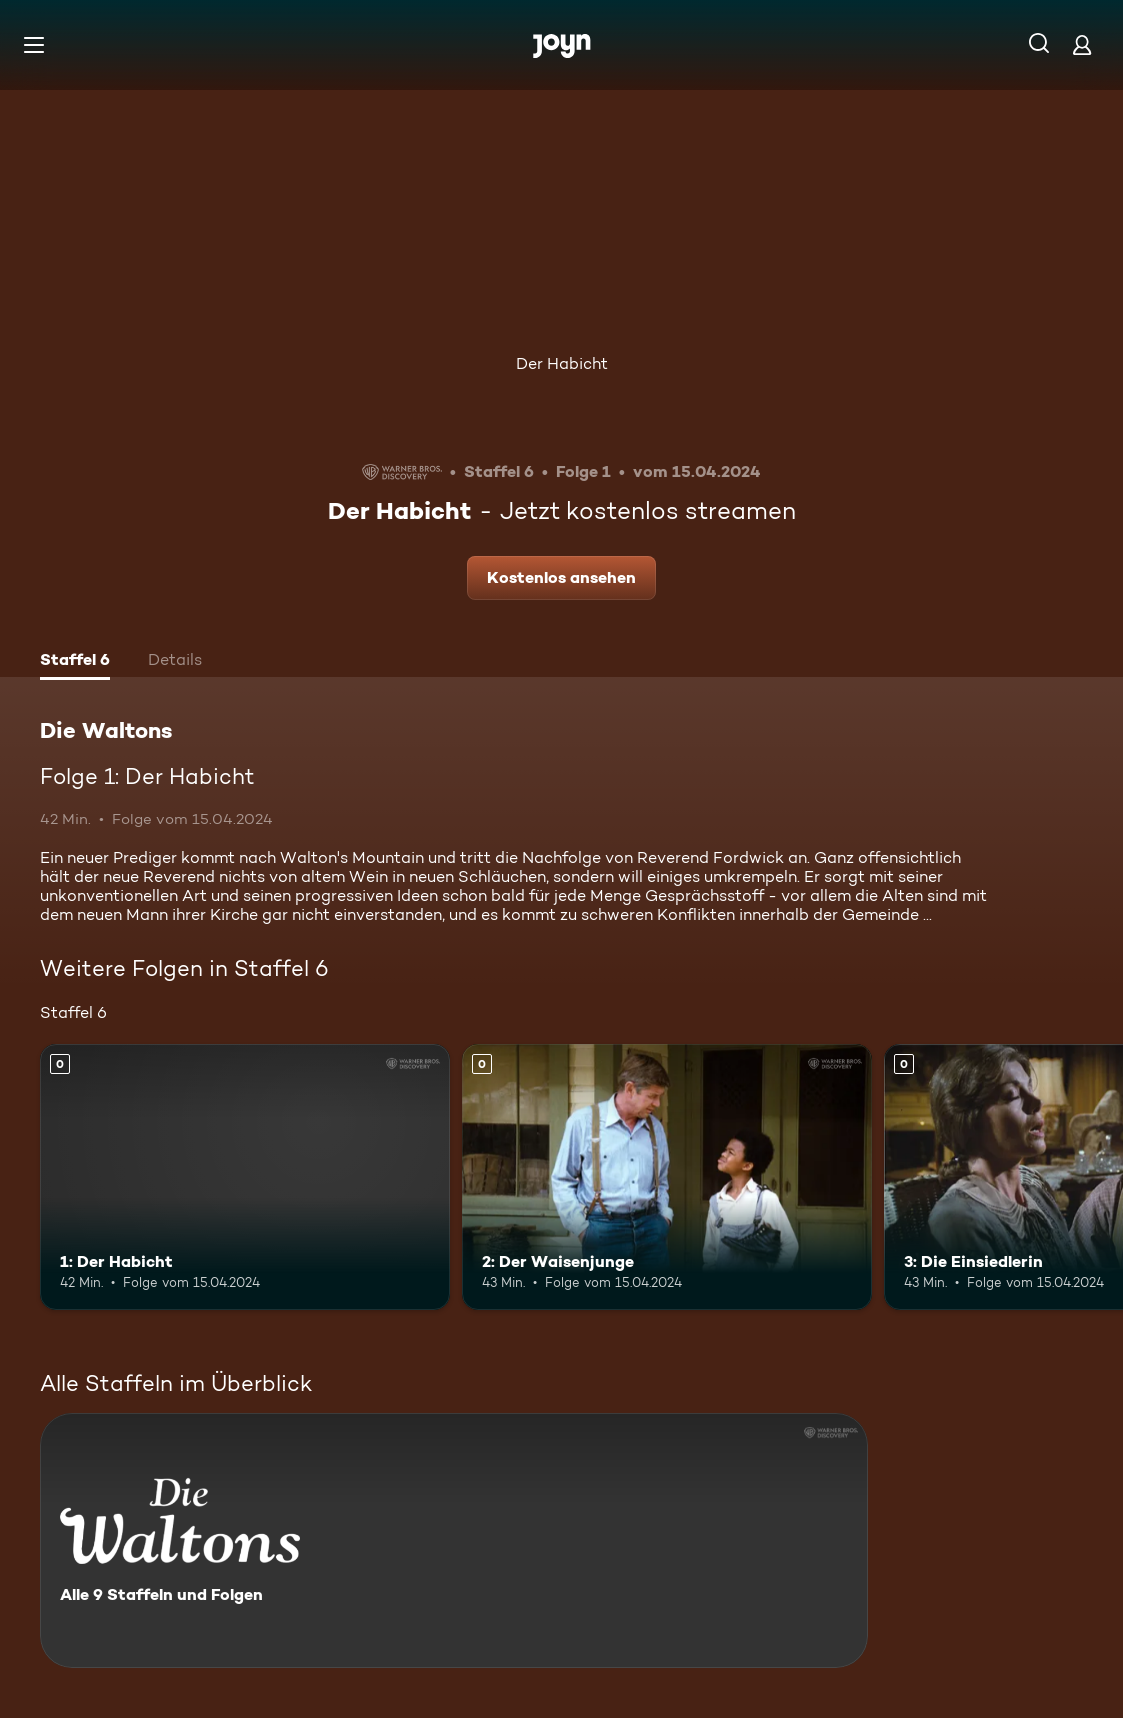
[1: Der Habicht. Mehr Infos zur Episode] (245, 1177)
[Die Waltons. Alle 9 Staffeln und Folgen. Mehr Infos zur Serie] (454, 1540)
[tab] (75, 662)
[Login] (1082, 44)
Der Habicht (562, 363)
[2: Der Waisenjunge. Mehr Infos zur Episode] (667, 1177)
